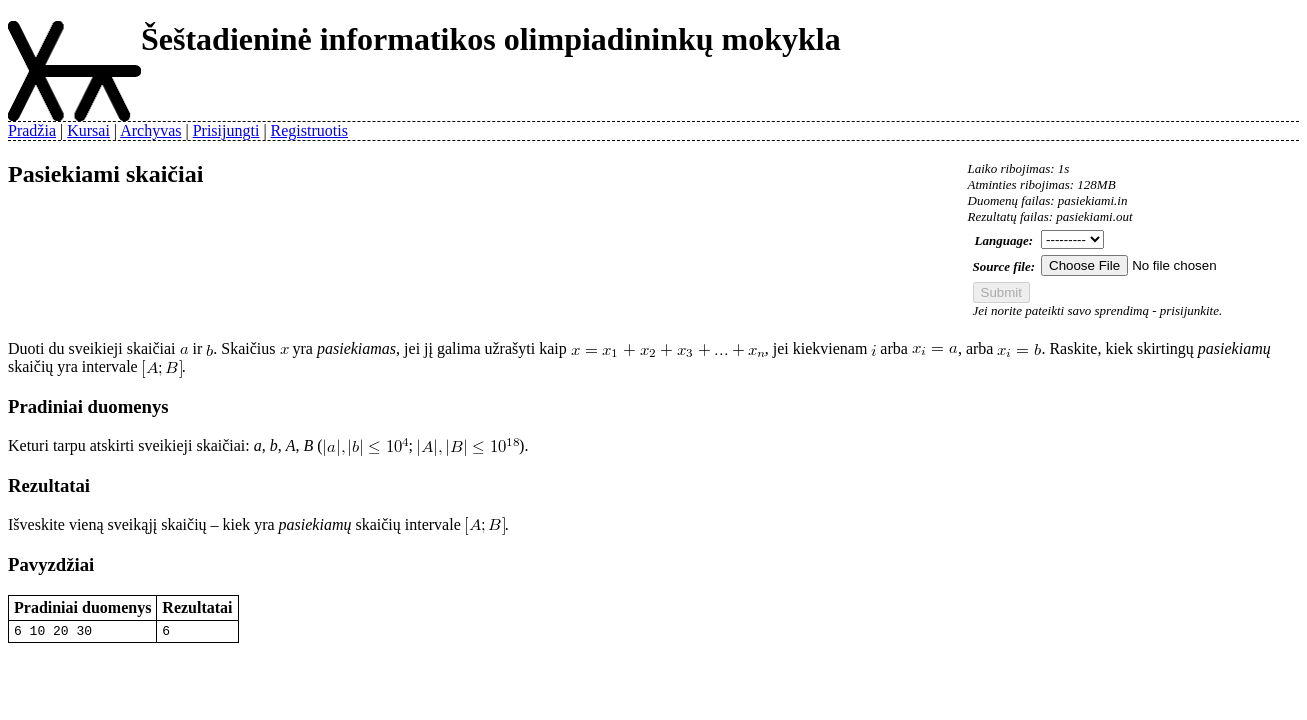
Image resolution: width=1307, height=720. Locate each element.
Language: (1004, 240)
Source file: (1004, 266)
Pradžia (32, 130)
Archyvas (150, 130)
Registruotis (309, 130)
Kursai (88, 130)
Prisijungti (226, 130)
